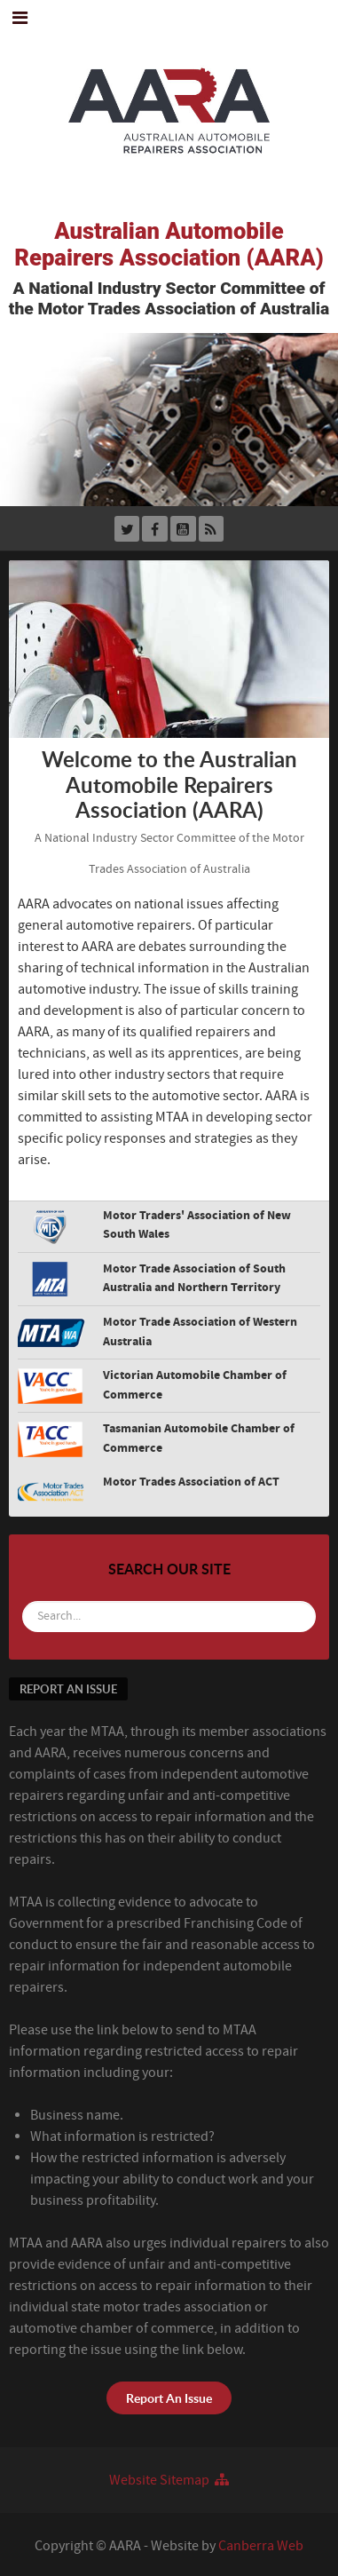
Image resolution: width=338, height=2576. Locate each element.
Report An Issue (169, 2397)
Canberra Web (260, 2546)
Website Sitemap (169, 2480)
